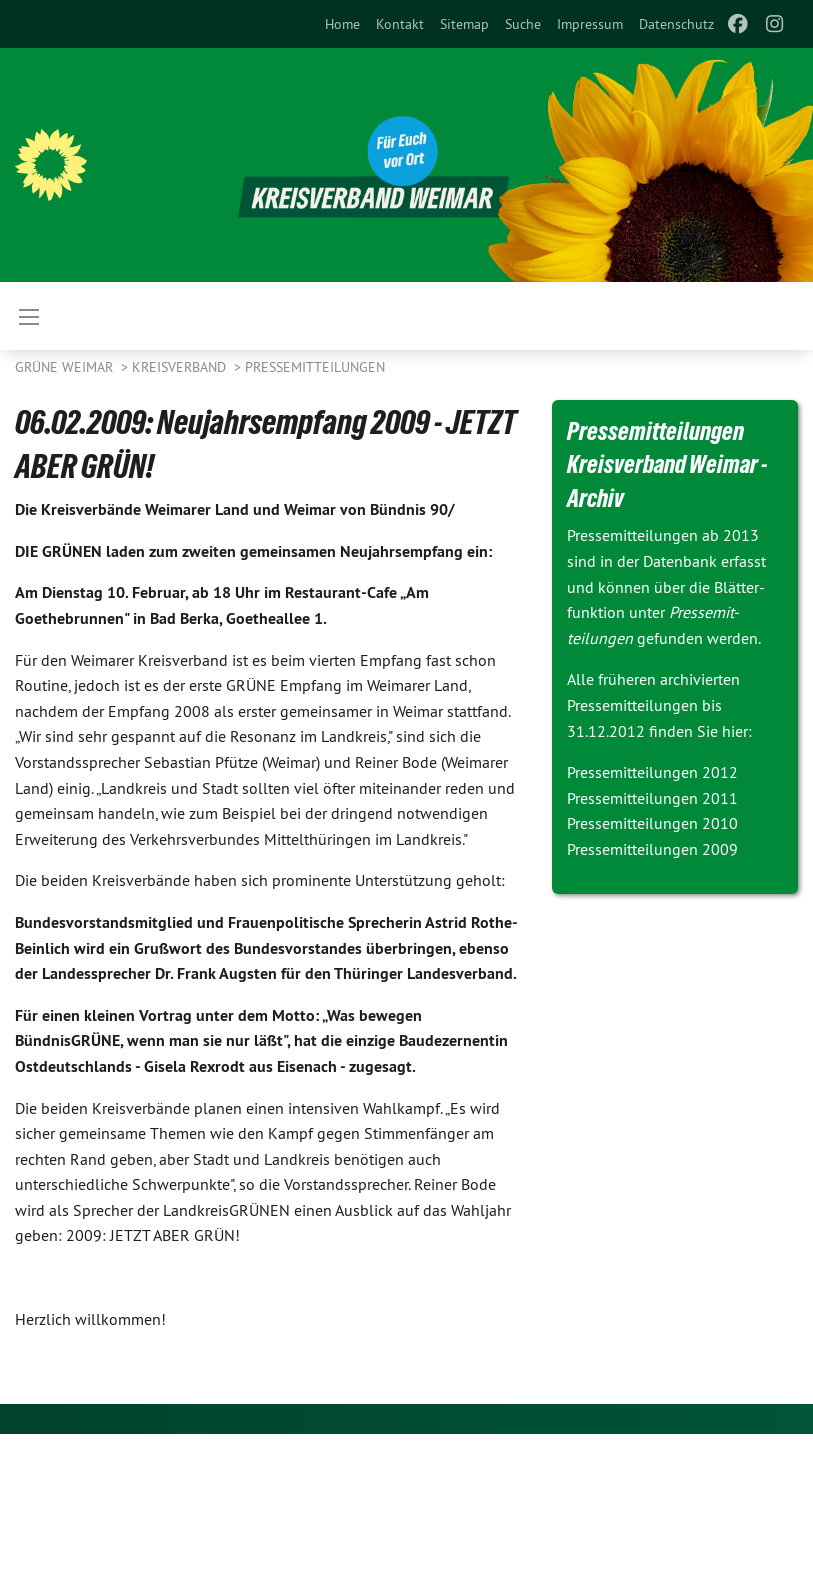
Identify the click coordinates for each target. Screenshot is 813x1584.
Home (342, 24)
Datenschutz (676, 24)
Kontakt (400, 24)
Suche (523, 24)
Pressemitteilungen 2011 (652, 798)
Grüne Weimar (66, 367)
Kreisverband (181, 367)
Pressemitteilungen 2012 (652, 772)
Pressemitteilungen (315, 367)
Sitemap (464, 24)
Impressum (590, 24)
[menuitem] (342, 24)
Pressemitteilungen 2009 (652, 849)
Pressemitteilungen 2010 (652, 823)
